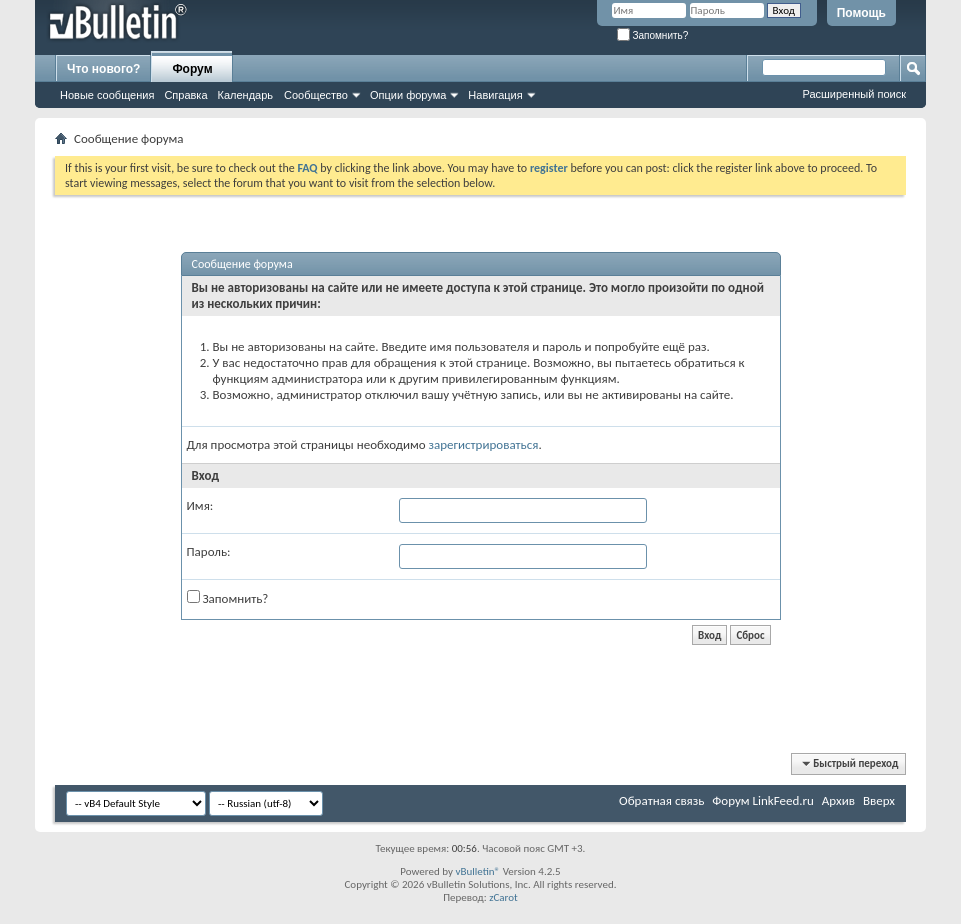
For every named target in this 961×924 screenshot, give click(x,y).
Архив (838, 800)
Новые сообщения (107, 95)
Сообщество (316, 95)
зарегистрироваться (484, 444)
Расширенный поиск (854, 94)
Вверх (879, 800)
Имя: (200, 505)
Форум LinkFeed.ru (763, 800)
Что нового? (103, 69)
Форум (192, 69)
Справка (185, 95)
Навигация (495, 95)
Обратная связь (661, 800)
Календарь (246, 95)
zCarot (503, 897)
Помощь (861, 13)
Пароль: (209, 551)
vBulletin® (477, 871)
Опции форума (408, 95)
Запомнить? (653, 35)
